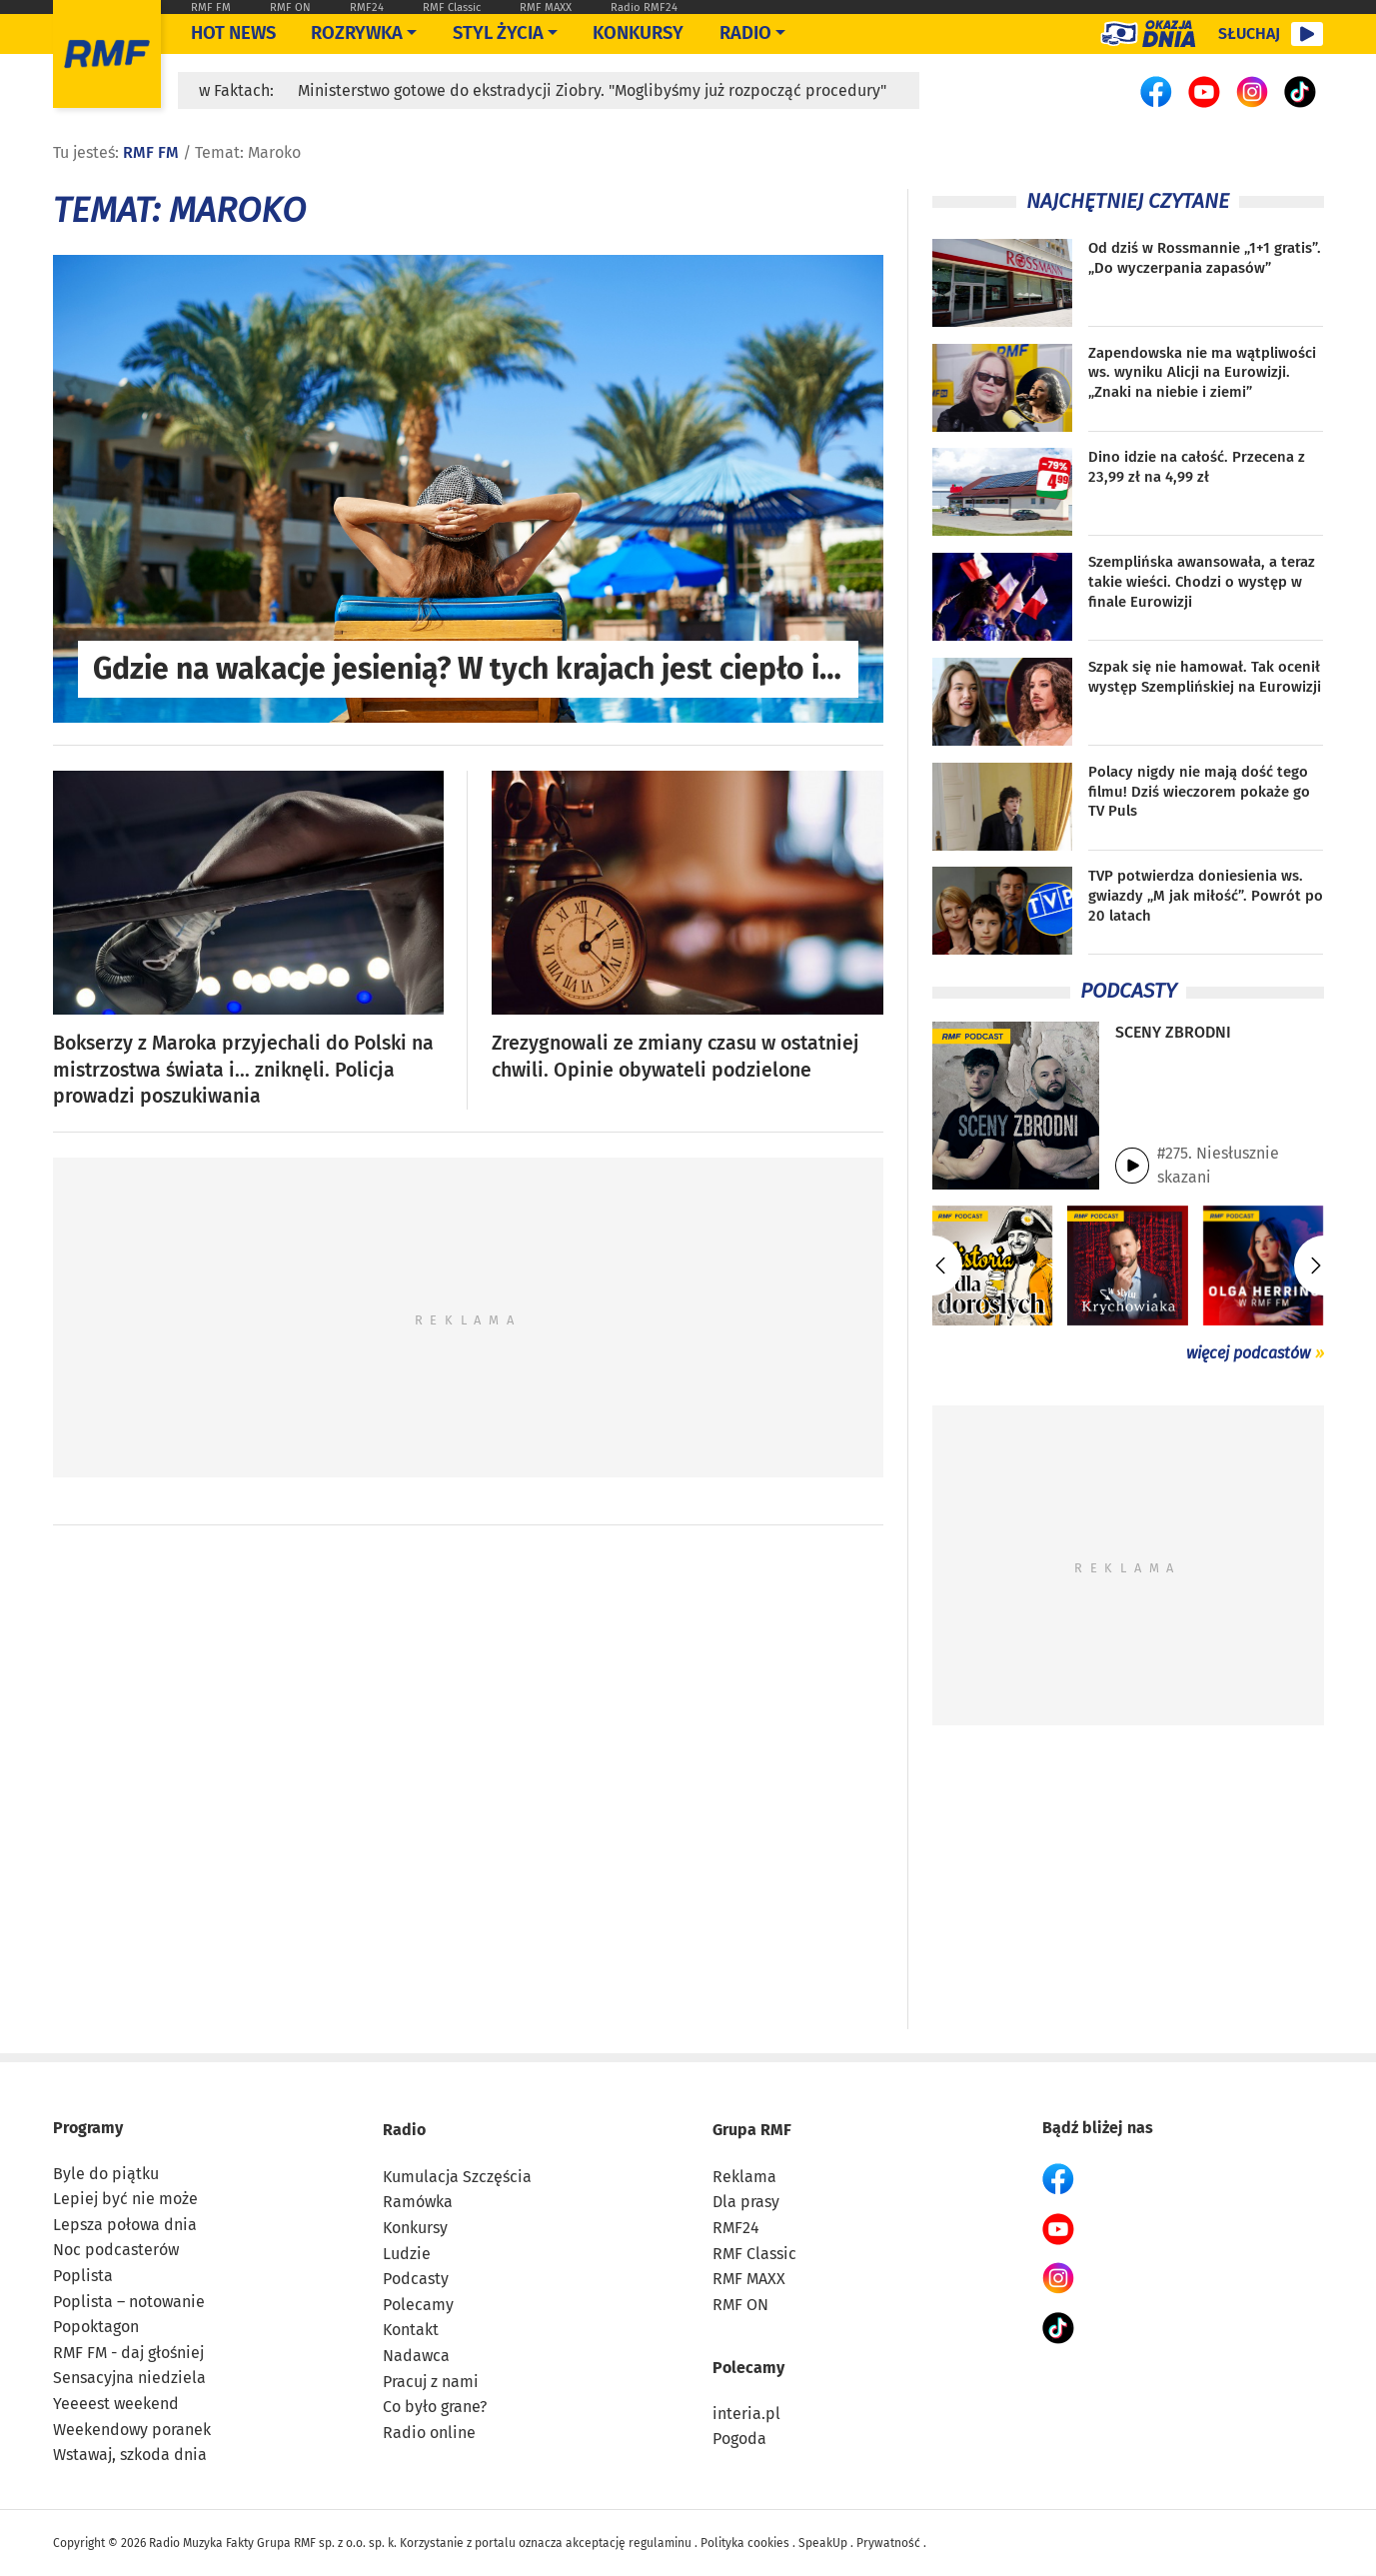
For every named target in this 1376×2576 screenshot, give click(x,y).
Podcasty (416, 2278)
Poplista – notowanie (129, 2301)
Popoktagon (96, 2326)
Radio (404, 2129)
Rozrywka (357, 33)
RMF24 (367, 7)
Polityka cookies (744, 2543)
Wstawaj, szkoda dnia (130, 2454)
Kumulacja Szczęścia (457, 2176)
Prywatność (888, 2543)
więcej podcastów (1248, 1352)
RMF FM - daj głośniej (128, 2352)
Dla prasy (745, 2201)
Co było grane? (435, 2406)
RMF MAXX (546, 7)
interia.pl (746, 2413)
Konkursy (638, 33)
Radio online (429, 2432)
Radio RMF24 (644, 7)
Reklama (744, 2176)
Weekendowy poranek (132, 2429)
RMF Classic (452, 7)
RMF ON (290, 7)
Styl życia (498, 33)
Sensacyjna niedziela (129, 2377)
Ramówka (418, 2201)
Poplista (83, 2275)
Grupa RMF (751, 2129)
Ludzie (407, 2253)
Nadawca (416, 2355)
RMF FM (211, 7)
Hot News (233, 33)
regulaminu (660, 2543)
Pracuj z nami (431, 2381)
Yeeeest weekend (116, 2403)
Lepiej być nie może (125, 2198)
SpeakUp (822, 2543)
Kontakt (411, 2329)
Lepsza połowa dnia (125, 2224)
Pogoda (739, 2438)
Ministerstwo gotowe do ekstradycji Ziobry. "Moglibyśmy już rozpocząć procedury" (592, 90)
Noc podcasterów (116, 2249)
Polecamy (418, 2304)
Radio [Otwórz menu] (745, 33)
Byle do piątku (106, 2173)
